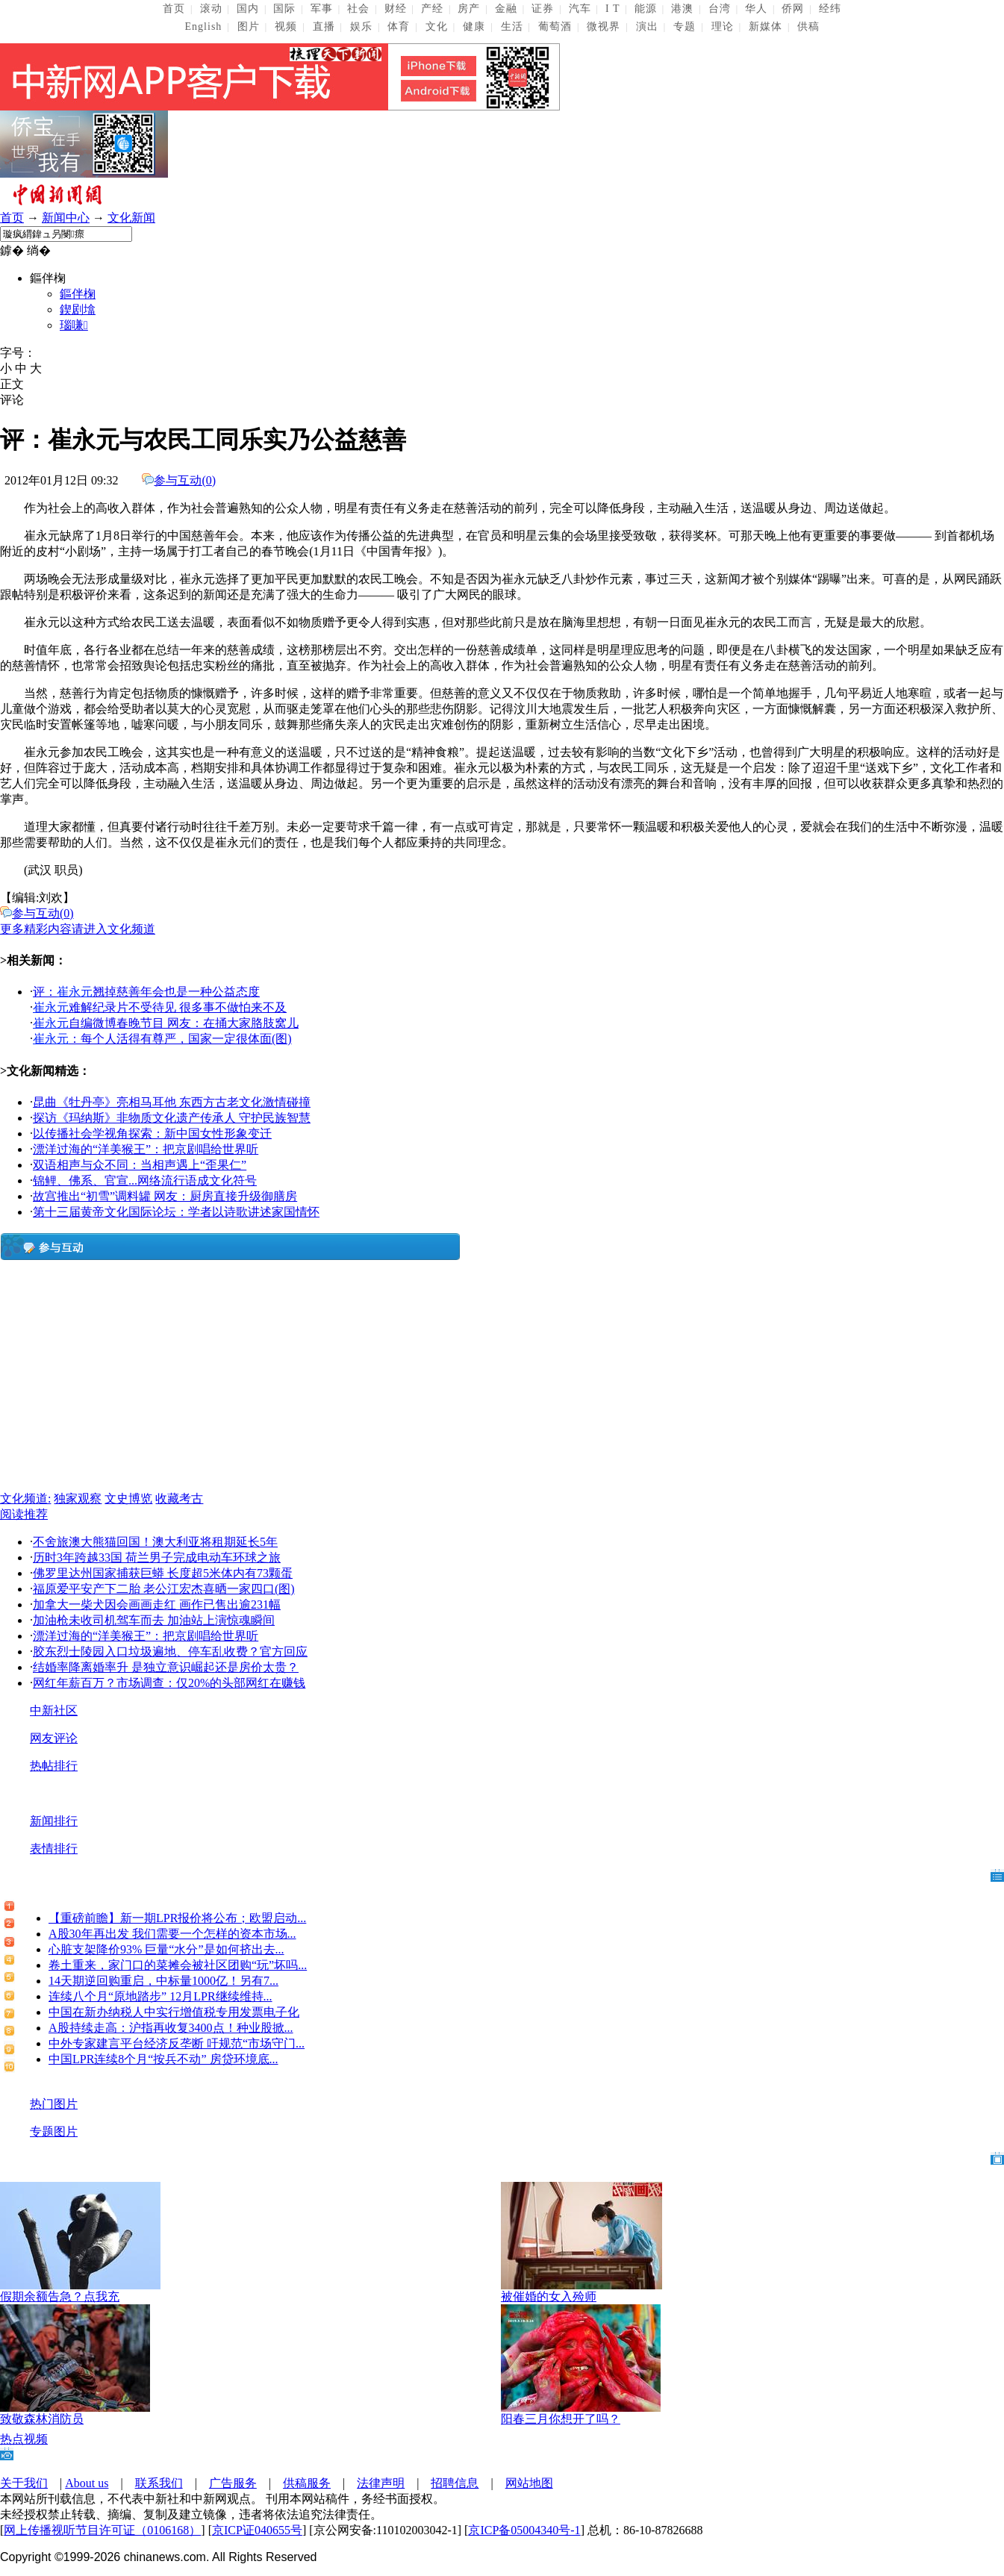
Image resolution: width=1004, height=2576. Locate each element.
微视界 (603, 26)
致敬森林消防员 (42, 2419)
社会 (358, 8)
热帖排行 (54, 1765)
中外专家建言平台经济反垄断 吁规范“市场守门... (177, 2043)
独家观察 (78, 1498)
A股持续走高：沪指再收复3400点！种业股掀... (171, 2027)
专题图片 (54, 2131)
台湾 (719, 8)
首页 (174, 8)
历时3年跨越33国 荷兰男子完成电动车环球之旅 (157, 1557)
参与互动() (185, 480)
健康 (474, 26)
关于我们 (24, 2483)
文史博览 (128, 1498)
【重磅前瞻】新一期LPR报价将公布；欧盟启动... (177, 1918)
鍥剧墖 (78, 309)
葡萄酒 (555, 26)
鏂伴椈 (78, 293)
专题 (684, 26)
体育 (398, 26)
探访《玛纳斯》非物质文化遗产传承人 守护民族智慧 (172, 1117)
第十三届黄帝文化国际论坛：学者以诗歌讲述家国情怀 (176, 1212)
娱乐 (361, 26)
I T (612, 8)
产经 (432, 8)
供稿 (808, 26)
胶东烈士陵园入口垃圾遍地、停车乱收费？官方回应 (170, 1651)
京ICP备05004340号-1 (524, 2530)
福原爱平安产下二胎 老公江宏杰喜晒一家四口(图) (164, 1588)
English (203, 26)
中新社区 (54, 1710)
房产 (469, 8)
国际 (284, 8)
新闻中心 (66, 217)
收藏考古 (179, 1498)
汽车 (580, 8)
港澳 (682, 8)
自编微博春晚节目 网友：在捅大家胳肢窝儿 (166, 1023)
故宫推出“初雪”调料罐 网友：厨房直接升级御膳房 (165, 1196)
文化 (436, 26)
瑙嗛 (74, 325)
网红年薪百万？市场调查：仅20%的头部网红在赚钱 (169, 1683)
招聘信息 (454, 2483)
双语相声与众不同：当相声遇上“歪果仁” (139, 1164)
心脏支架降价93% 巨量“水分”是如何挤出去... (166, 1949)
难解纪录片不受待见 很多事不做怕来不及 (160, 1007)
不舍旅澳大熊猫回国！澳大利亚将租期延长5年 (155, 1541)
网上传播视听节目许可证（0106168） (102, 2530)
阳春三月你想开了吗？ (560, 2419)
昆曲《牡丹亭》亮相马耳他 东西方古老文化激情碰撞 (172, 1102)
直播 (324, 26)
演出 (647, 26)
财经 (395, 8)
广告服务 (233, 2483)
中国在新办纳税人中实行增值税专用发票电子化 (174, 2012)
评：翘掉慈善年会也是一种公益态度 (146, 991)
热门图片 (54, 2104)
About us (86, 2483)
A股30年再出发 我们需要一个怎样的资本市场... (172, 1933)
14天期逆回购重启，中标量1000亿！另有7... (163, 1980)
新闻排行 (54, 1821)
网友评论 (54, 1738)
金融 (506, 8)
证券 (542, 8)
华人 (756, 8)
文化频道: (25, 1498)
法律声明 (381, 2483)
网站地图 (529, 2483)
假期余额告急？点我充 (59, 2296)
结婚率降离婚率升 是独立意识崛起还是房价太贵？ (166, 1667)
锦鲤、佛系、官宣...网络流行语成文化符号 (145, 1180)
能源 (645, 8)
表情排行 (54, 1848)
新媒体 (765, 26)
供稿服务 (307, 2483)
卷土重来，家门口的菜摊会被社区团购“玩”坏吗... (178, 1965)
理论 (722, 26)
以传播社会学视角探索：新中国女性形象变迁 (152, 1133)
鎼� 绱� (25, 250)
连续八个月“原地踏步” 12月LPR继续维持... (160, 1996)
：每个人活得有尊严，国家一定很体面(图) (162, 1038)
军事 (322, 8)
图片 (248, 26)
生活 (512, 26)
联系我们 (159, 2483)
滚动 (211, 8)
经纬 (830, 8)
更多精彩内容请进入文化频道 (77, 929)
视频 (286, 26)
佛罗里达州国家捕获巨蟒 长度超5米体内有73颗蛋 (163, 1573)
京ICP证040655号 (257, 2530)
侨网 (793, 8)
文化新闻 (131, 217)
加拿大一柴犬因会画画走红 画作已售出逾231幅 (157, 1604)
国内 (248, 8)
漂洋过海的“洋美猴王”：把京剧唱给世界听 (145, 1149)
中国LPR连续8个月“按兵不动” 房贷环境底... (163, 2059)
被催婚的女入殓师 (548, 2296)
